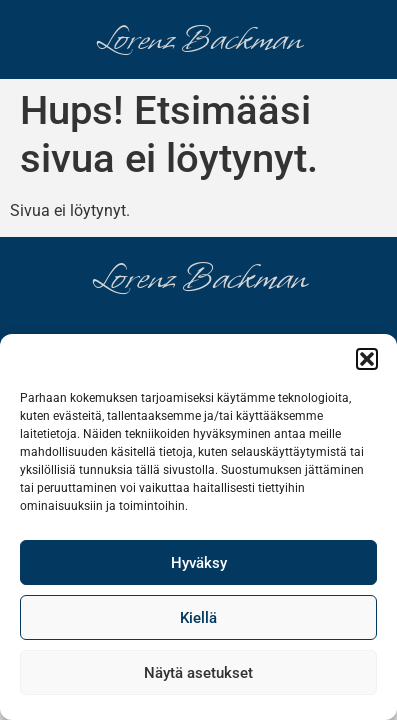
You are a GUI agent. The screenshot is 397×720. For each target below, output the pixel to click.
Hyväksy (199, 563)
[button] (367, 359)
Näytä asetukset (198, 673)
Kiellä (198, 618)
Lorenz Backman (199, 39)
